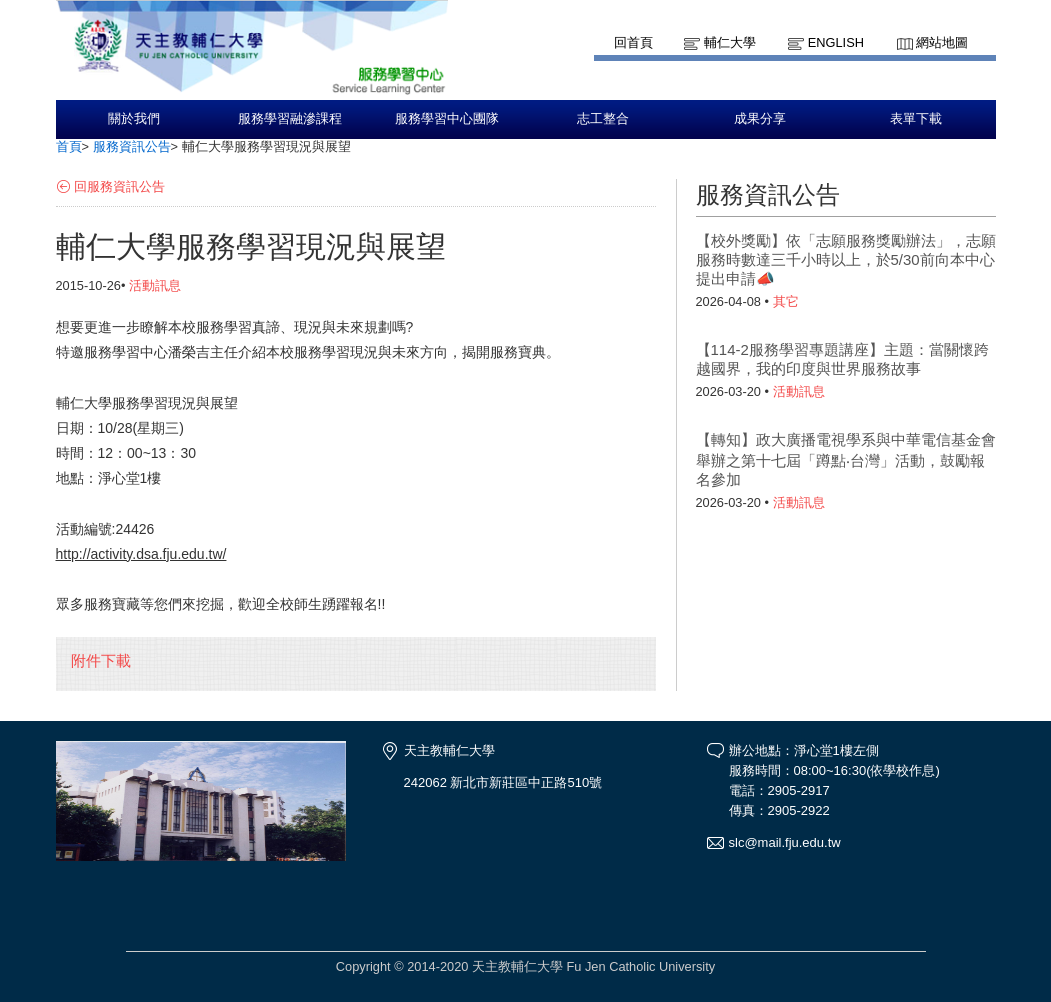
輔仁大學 (730, 42)
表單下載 (916, 119)
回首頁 (633, 42)
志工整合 (603, 119)
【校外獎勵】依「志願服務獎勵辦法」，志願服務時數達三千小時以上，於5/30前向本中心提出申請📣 (846, 259)
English (836, 42)
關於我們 (134, 119)
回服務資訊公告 (119, 186)
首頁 (69, 146)
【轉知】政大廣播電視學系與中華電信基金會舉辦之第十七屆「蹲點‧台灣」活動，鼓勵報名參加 (846, 459)
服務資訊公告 (132, 146)
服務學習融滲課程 (290, 119)
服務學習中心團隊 (447, 119)
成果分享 (760, 119)
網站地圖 (942, 42)
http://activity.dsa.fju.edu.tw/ (141, 554)
